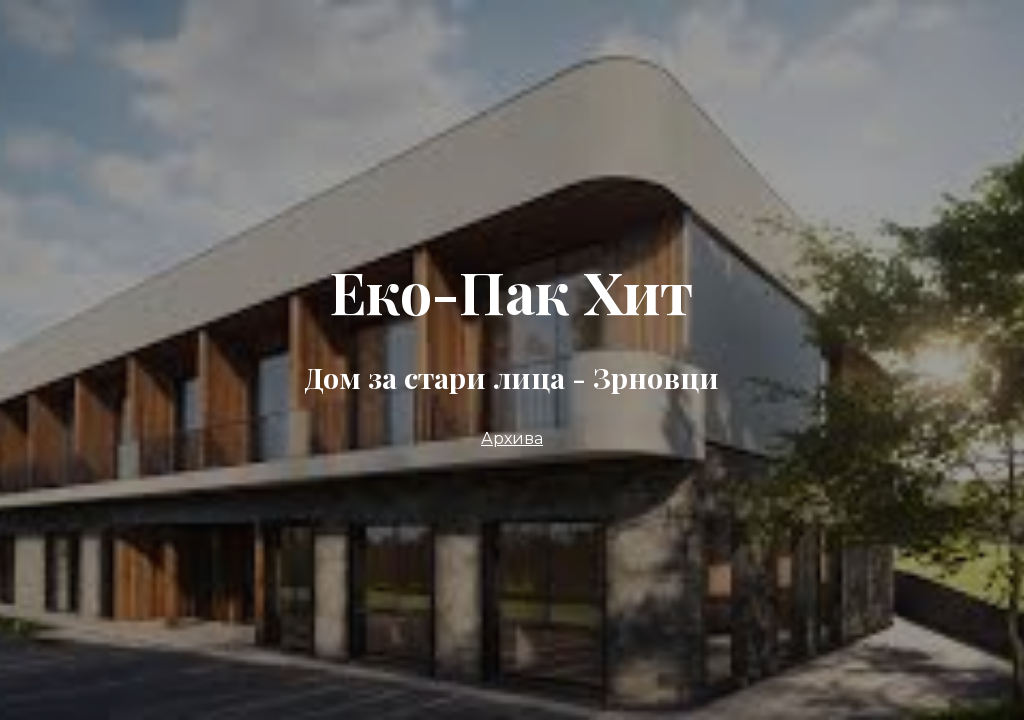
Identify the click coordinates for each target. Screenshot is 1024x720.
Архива (512, 438)
